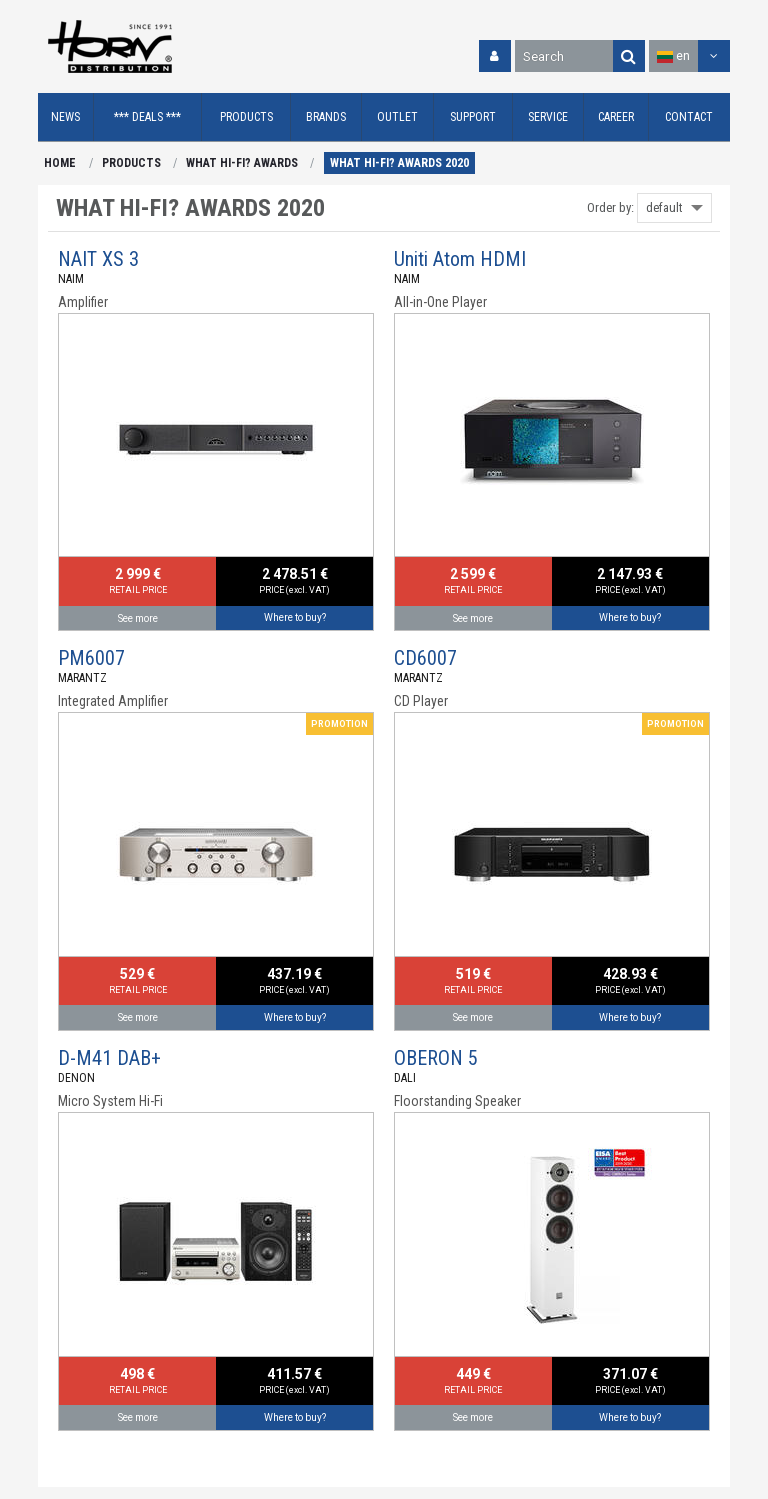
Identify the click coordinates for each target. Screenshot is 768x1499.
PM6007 (91, 658)
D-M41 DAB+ (109, 1058)
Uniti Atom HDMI (460, 259)
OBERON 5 (436, 1058)
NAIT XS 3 (98, 259)
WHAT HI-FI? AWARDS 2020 (399, 163)
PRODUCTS (131, 163)
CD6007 (425, 658)
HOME (60, 163)
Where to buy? (295, 617)
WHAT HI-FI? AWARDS (242, 163)
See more (138, 618)
